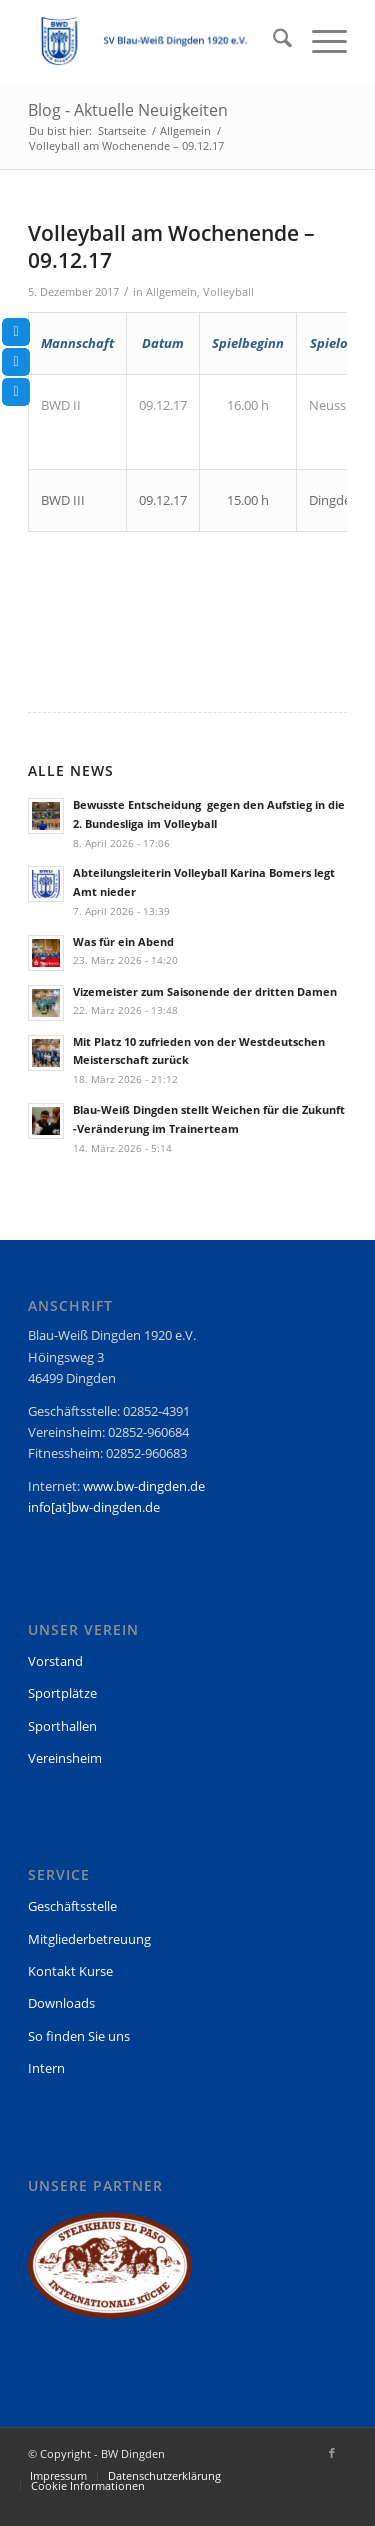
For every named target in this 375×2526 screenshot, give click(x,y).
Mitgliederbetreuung (89, 1939)
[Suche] (272, 41)
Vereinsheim (65, 1758)
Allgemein (171, 292)
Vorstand (55, 1661)
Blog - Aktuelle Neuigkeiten (128, 110)
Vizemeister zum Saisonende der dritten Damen (205, 991)
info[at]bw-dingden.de (94, 1507)
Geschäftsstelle (72, 1906)
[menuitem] (272, 41)
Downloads (61, 2003)
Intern (46, 2068)
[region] (110, 2274)
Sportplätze (62, 1693)
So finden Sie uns (79, 2036)
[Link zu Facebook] (332, 2453)
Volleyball (228, 292)
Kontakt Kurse (70, 1971)
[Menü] (319, 41)
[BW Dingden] (155, 41)
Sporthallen (62, 1726)
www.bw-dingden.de (144, 1486)
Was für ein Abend (123, 941)
